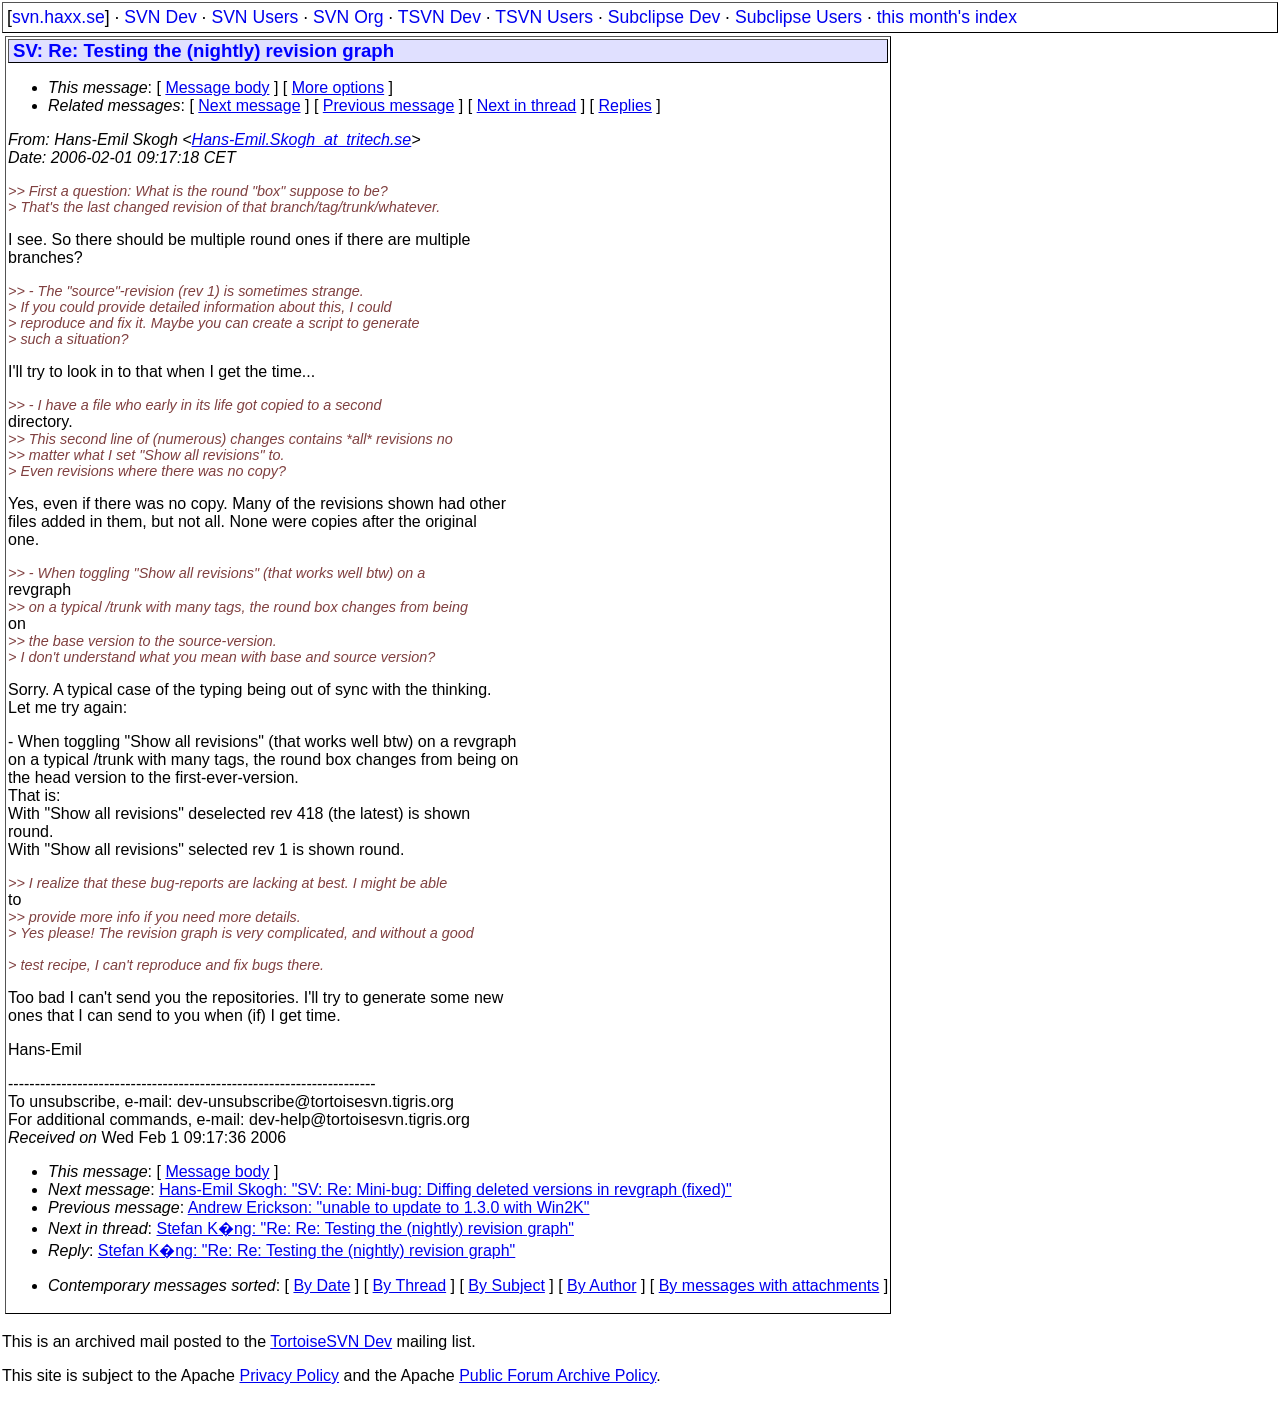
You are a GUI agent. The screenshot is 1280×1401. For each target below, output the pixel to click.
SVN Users (254, 17)
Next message (249, 105)
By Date (321, 1285)
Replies (625, 105)
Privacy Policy (289, 1375)
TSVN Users (544, 17)
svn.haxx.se (58, 17)
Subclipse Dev (664, 17)
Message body (217, 87)
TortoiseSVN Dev (331, 1341)
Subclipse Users (798, 17)
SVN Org (348, 17)
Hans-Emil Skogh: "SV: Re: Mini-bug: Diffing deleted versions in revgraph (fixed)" (445, 1189)
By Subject (506, 1285)
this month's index (947, 17)
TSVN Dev (439, 17)
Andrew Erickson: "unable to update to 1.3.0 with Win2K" (389, 1207)
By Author (601, 1285)
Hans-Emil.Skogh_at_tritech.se (302, 139)
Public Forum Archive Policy (557, 1375)
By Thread (410, 1285)
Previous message (389, 105)
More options (338, 87)
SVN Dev (160, 17)
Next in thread (527, 105)
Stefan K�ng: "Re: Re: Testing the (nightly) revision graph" (366, 1228)
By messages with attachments (769, 1285)
